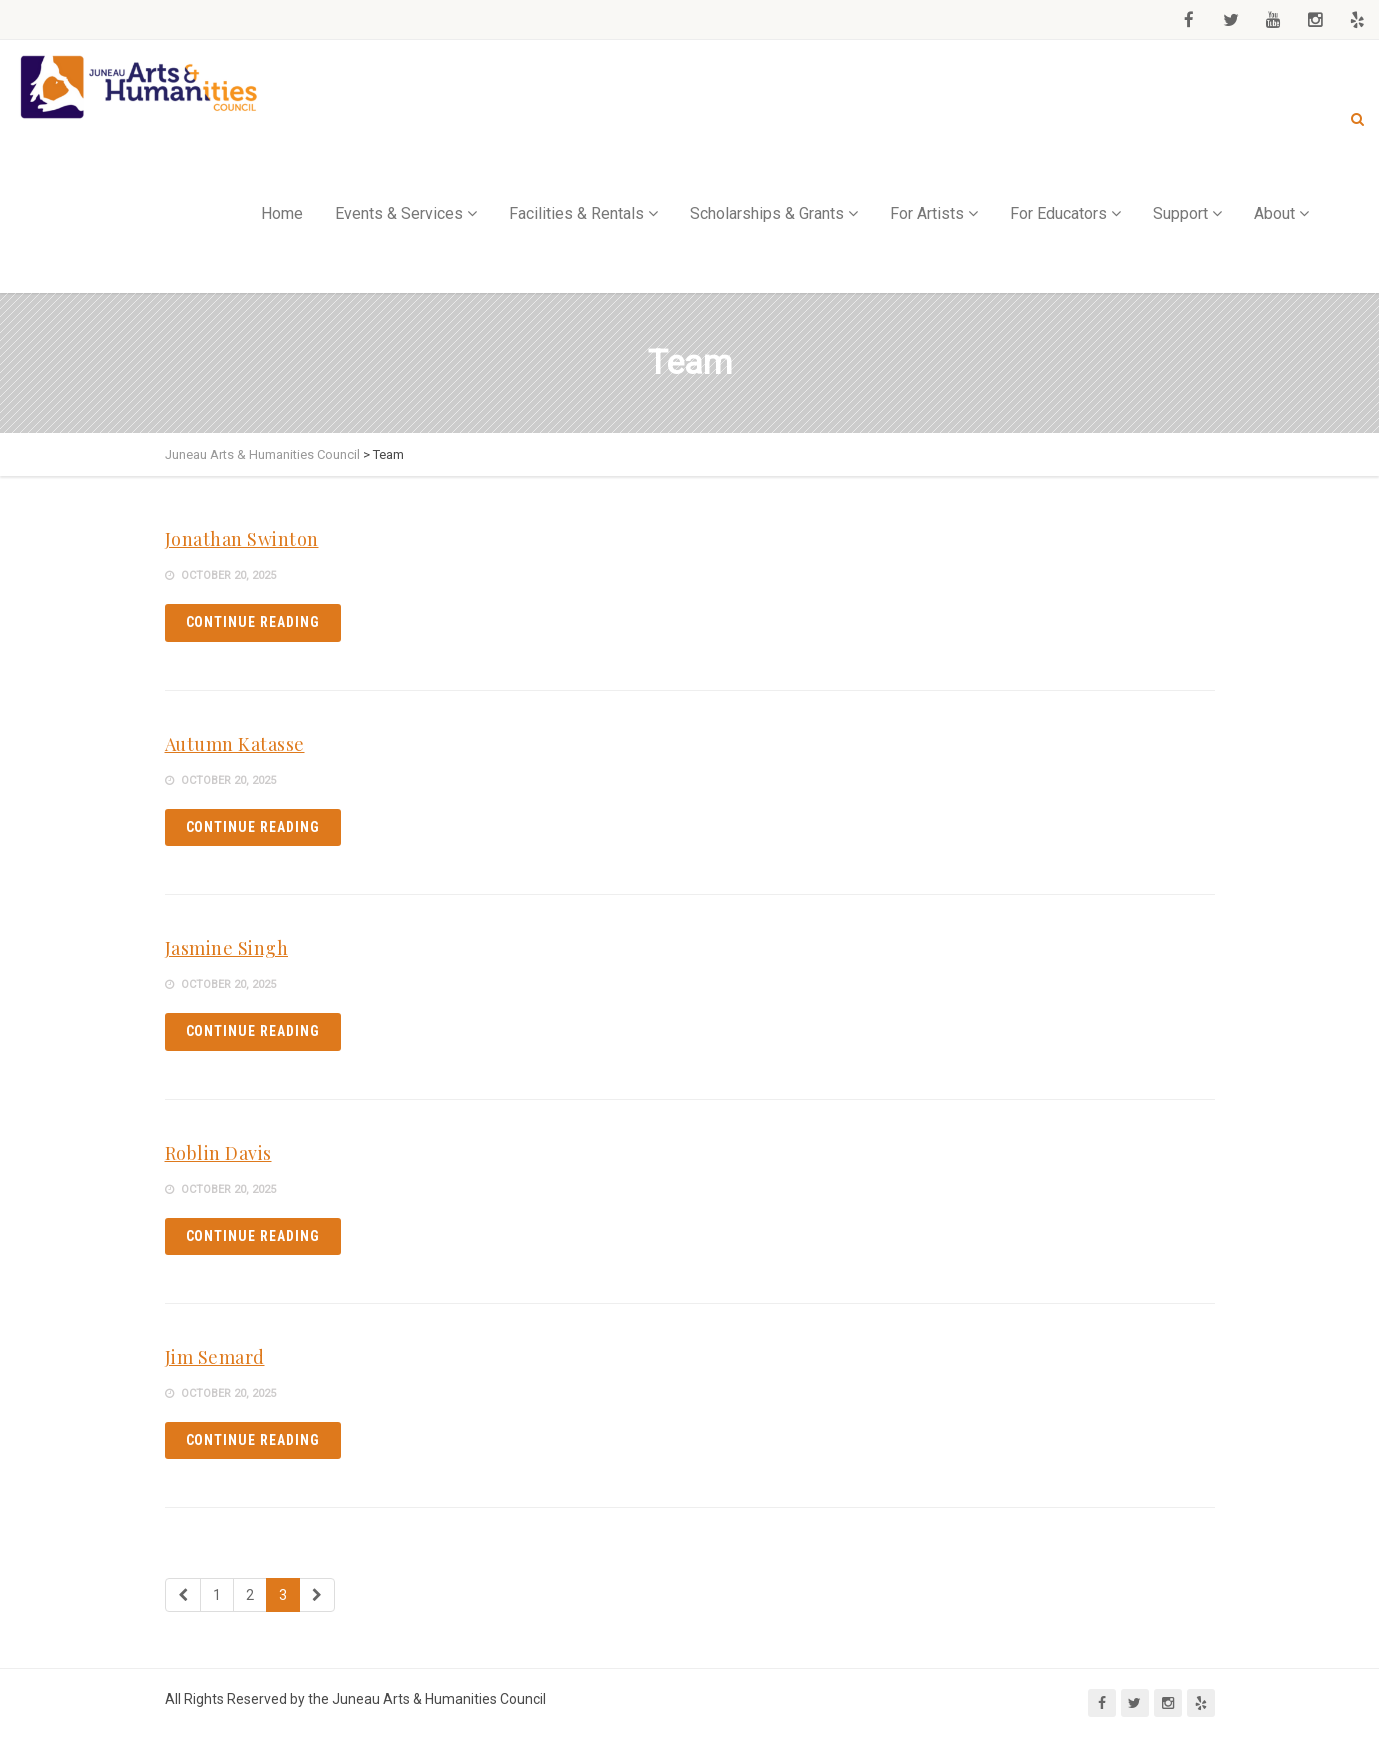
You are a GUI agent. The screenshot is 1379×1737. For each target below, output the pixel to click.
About (1274, 213)
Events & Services (399, 213)
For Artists (927, 213)
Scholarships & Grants (767, 213)
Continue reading (253, 622)
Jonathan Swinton (242, 539)
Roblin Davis (218, 1153)
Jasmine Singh (227, 948)
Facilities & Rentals (576, 213)
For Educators (1058, 213)
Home (282, 213)
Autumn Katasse (235, 744)
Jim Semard (215, 1357)
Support (1180, 213)
